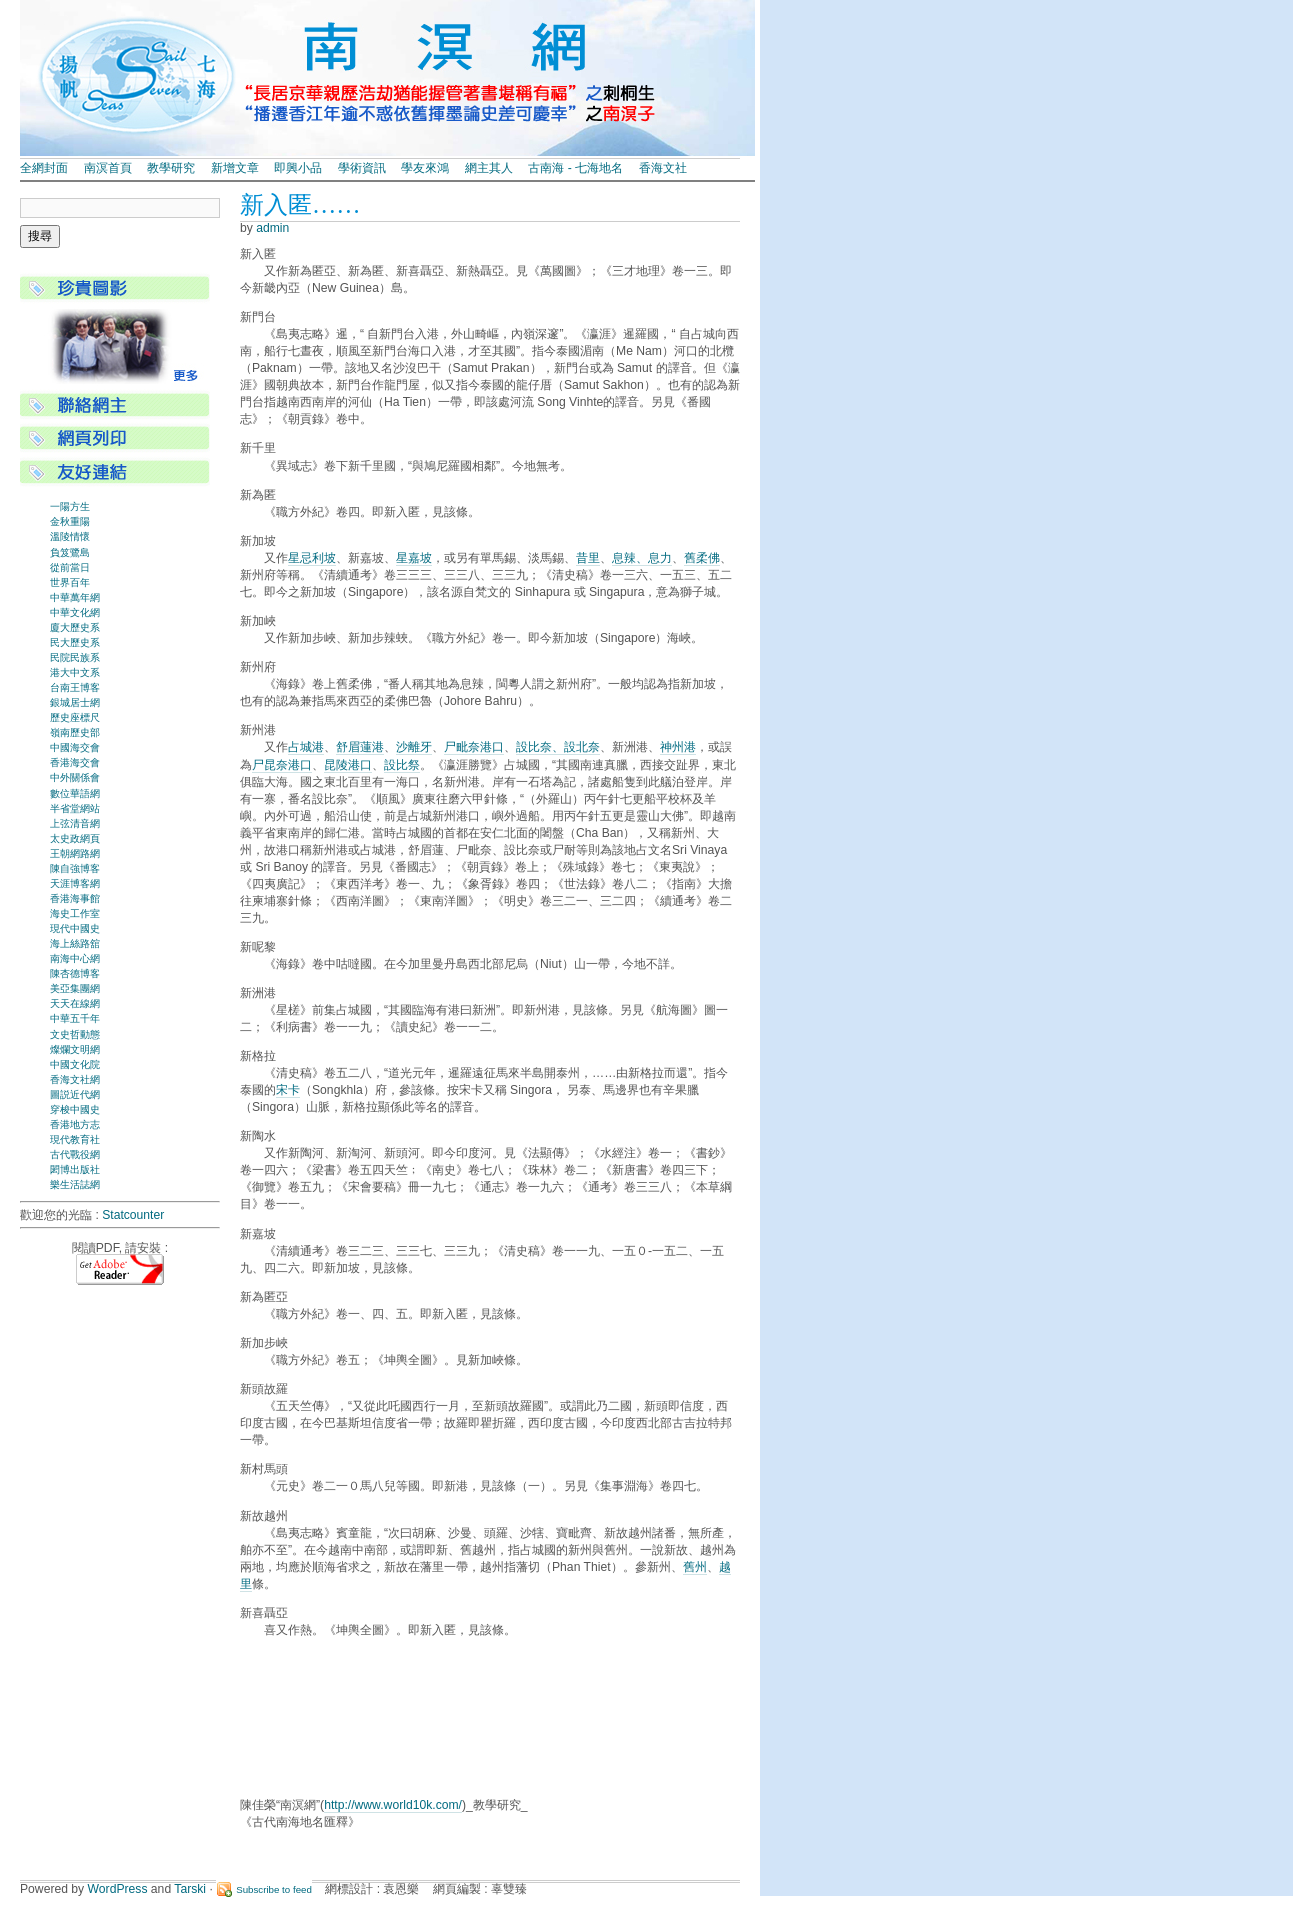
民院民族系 (75, 657)
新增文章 (235, 168)
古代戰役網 (75, 1154)
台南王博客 (75, 687)
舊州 (695, 1567)
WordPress (118, 1889)
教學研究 (171, 168)
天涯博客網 (75, 883)
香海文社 (663, 168)
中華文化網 (75, 612)
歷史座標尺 (75, 717)
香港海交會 (75, 762)
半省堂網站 (75, 808)
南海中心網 (75, 958)
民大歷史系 (75, 642)
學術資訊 (362, 168)
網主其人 (489, 168)
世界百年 (70, 582)
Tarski (190, 1889)
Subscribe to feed (274, 1889)
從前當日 (70, 567)
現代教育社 (75, 1139)
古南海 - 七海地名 (575, 168)
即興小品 (298, 168)
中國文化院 (75, 1064)
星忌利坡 (312, 558)
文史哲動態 (75, 1034)
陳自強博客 (75, 868)
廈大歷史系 (75, 627)
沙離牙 (414, 747)
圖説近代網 (75, 1094)
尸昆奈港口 (282, 765)
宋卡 (288, 1090)
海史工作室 (75, 913)
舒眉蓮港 (360, 747)
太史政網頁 (75, 838)
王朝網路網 (75, 853)
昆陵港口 (348, 765)
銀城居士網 (75, 702)
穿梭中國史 (75, 1109)
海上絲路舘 (75, 943)
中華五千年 (75, 1018)
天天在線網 (75, 1003)
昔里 (588, 558)
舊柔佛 (702, 558)
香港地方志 (75, 1124)
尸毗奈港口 (474, 747)
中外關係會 (75, 777)
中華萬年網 (75, 597)
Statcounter (133, 1215)
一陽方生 (70, 506)
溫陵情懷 (70, 536)
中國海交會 (75, 747)
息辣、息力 (642, 558)
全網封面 (44, 168)
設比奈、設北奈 (558, 747)
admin (272, 228)
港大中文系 (75, 672)
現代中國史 (75, 928)
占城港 (306, 747)
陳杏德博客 (75, 973)
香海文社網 (75, 1079)
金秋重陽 (70, 521)
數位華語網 (75, 793)
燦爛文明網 (75, 1049)
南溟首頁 (108, 168)
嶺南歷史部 (75, 732)
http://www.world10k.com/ (393, 1805)
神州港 (678, 747)
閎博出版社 (75, 1169)
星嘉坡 (414, 558)
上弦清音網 (75, 823)
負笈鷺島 (70, 552)
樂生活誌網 (75, 1184)
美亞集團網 (75, 988)
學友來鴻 (425, 168)
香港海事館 (75, 898)
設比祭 (402, 765)
